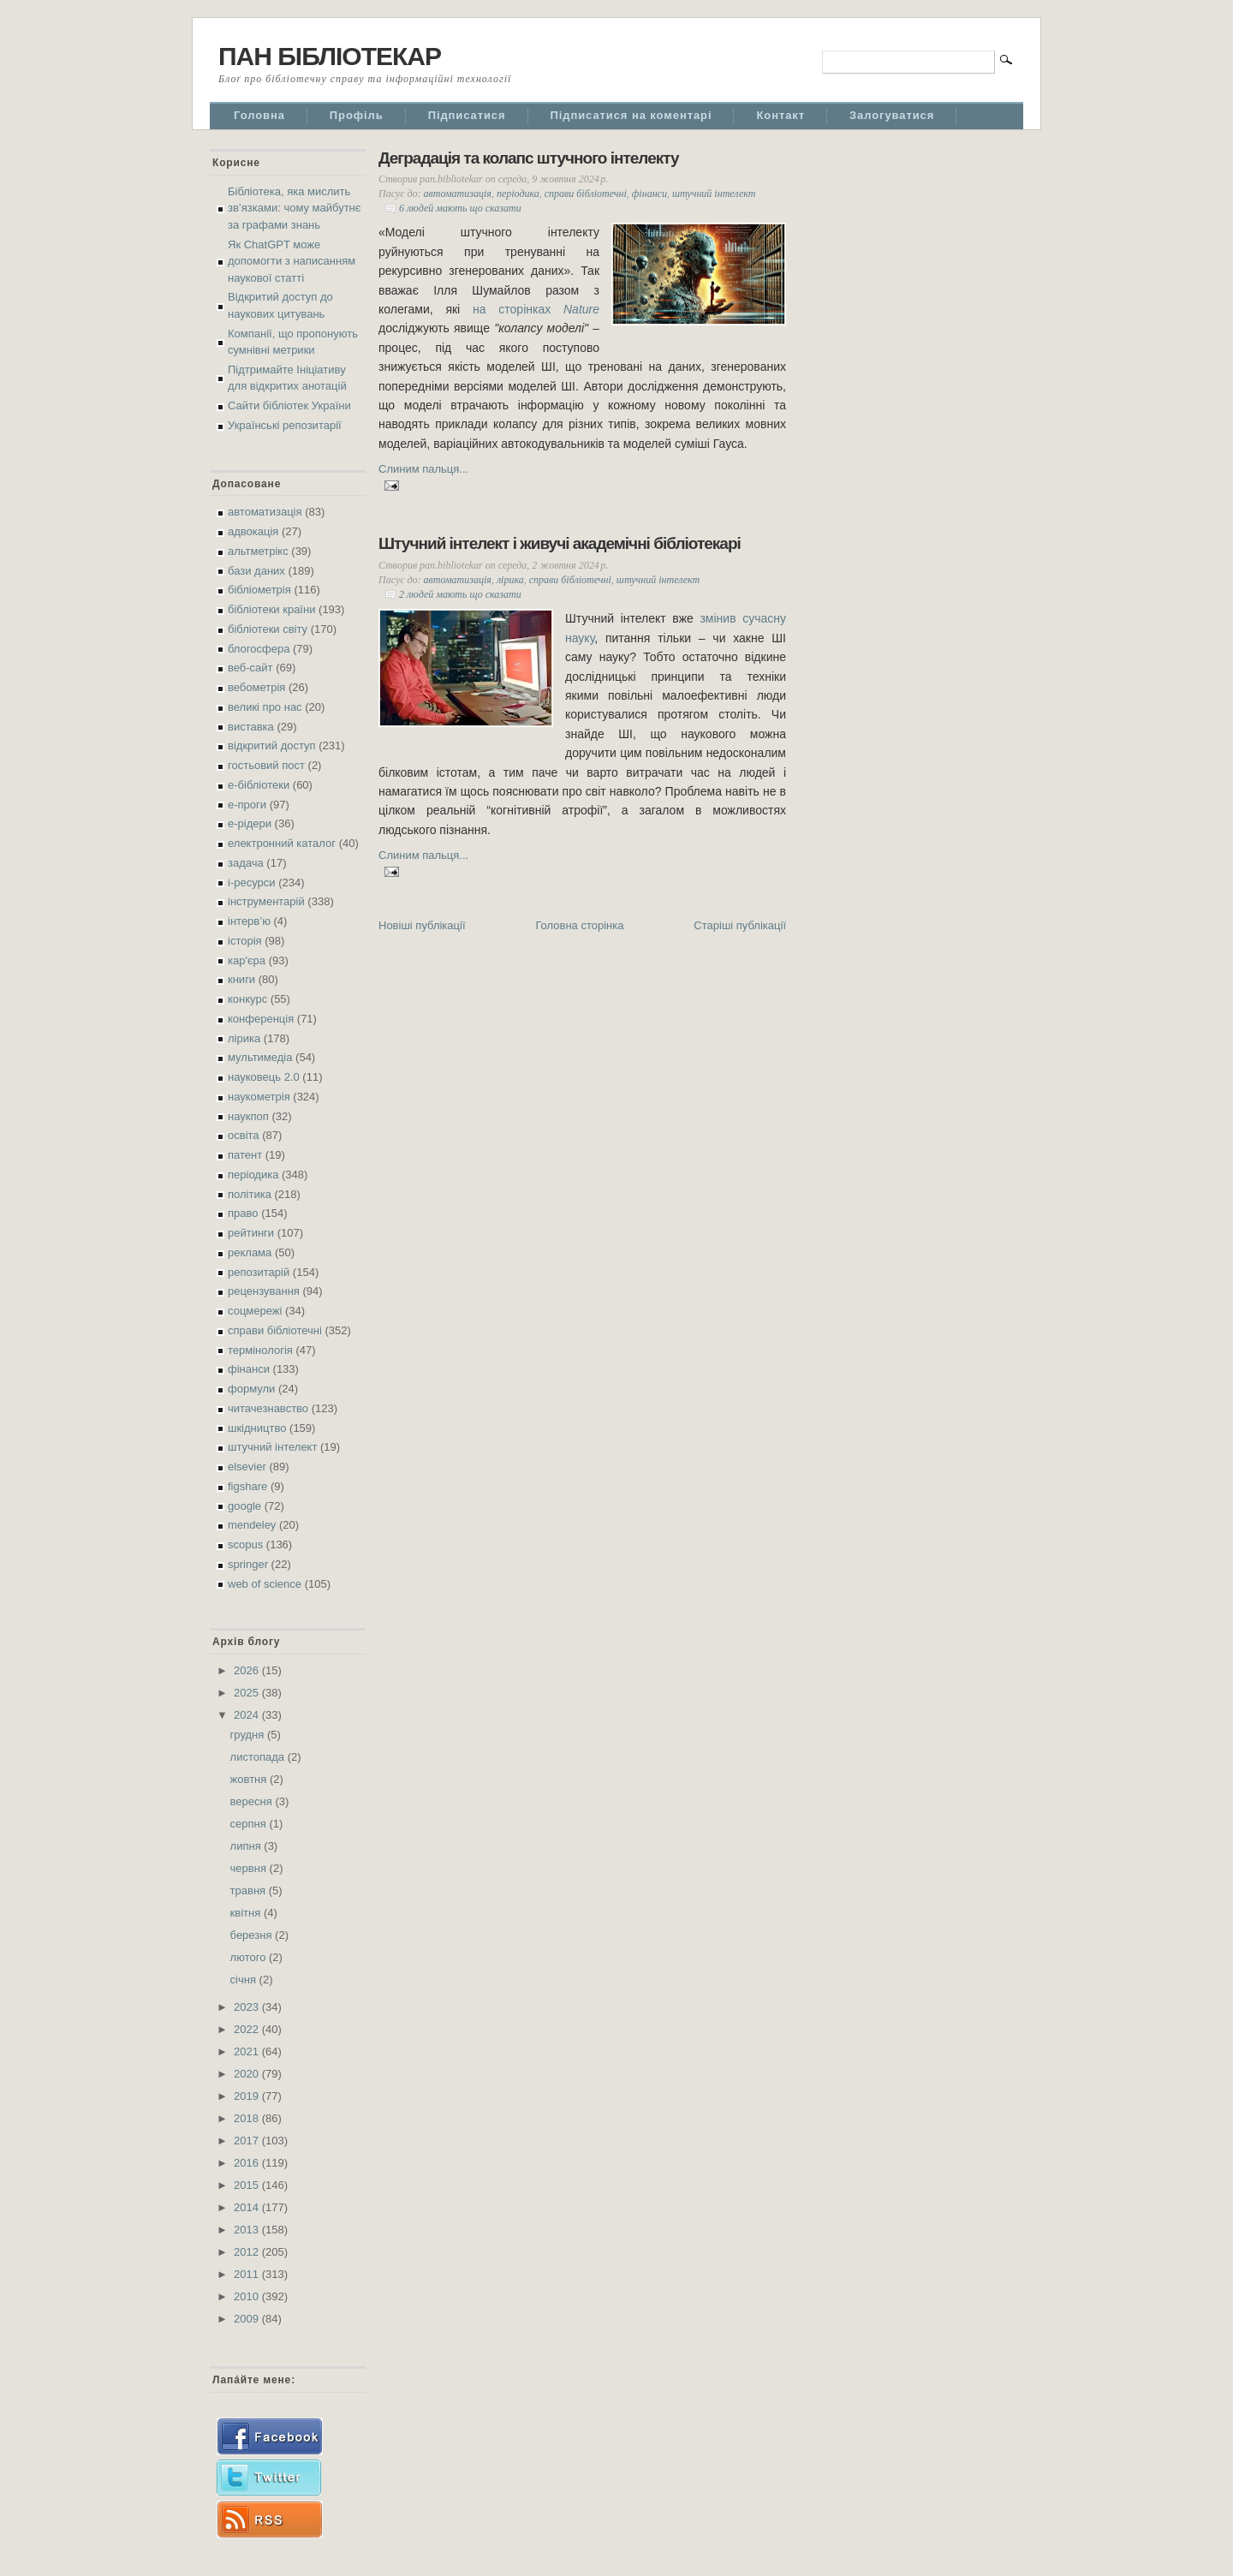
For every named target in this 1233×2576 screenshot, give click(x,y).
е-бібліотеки (258, 784)
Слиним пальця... (423, 468)
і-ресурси (252, 882)
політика (249, 1194)
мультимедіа (260, 1057)
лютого (249, 1957)
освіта (243, 1135)
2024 (248, 1714)
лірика (244, 1038)
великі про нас (265, 707)
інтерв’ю (249, 921)
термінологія (260, 1350)
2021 (248, 2051)
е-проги (247, 804)
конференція (261, 1018)
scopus (245, 1544)
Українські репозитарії (285, 425)
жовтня (250, 1779)
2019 (248, 2096)
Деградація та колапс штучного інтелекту (528, 158)
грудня (248, 1734)
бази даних (256, 570)
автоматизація (265, 511)
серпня (250, 1823)
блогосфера (258, 648)
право (243, 1213)
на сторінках (536, 309)
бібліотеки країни (271, 609)
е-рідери (249, 823)
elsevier (247, 1466)
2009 (248, 2318)
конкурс (247, 999)
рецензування (264, 1291)
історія (245, 940)
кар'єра (246, 960)
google (244, 1506)
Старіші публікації (740, 925)
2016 (248, 2162)
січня (244, 1979)
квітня (247, 1912)
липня (247, 1846)
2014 (248, 2207)
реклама (249, 1252)
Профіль (357, 115)
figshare (247, 1486)
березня (253, 1935)
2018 (248, 2118)
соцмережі (255, 1310)
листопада (259, 1756)
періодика (253, 1174)
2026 (248, 1670)
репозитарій (258, 1272)
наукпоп (248, 1116)
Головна (259, 115)
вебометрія (256, 687)
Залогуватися (891, 115)
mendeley (252, 1524)
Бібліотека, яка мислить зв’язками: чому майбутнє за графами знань (294, 208)
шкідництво (257, 1428)
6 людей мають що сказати (460, 208)
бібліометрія (259, 589)
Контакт (780, 115)
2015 (248, 2185)
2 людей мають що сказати (460, 594)
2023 (248, 2007)
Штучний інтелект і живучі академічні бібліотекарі (559, 543)
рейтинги (251, 1232)
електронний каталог (282, 843)
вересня (253, 1801)
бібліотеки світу (267, 629)
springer (248, 1564)
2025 (248, 1692)
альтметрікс (258, 551)
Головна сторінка (579, 925)
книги (241, 979)
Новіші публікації (422, 925)
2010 (248, 2296)
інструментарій (266, 901)
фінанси (249, 1369)
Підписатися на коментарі (631, 115)
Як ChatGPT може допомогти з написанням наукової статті (291, 261)
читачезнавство (268, 1408)
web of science (264, 1583)
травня (249, 1890)
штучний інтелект (272, 1446)
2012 (248, 2251)
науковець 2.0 (264, 1076)
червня (250, 1868)
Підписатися (467, 115)
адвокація (253, 531)
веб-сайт (250, 667)
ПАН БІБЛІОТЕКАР (329, 56)
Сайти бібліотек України (289, 405)
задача (246, 862)
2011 (248, 2274)
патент (245, 1154)
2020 (248, 2073)
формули (251, 1388)
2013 (248, 2229)
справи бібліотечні (275, 1330)
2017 (248, 2140)
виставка (251, 726)
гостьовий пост (266, 765)
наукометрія (259, 1096)
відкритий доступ (272, 745)
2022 (248, 2029)
